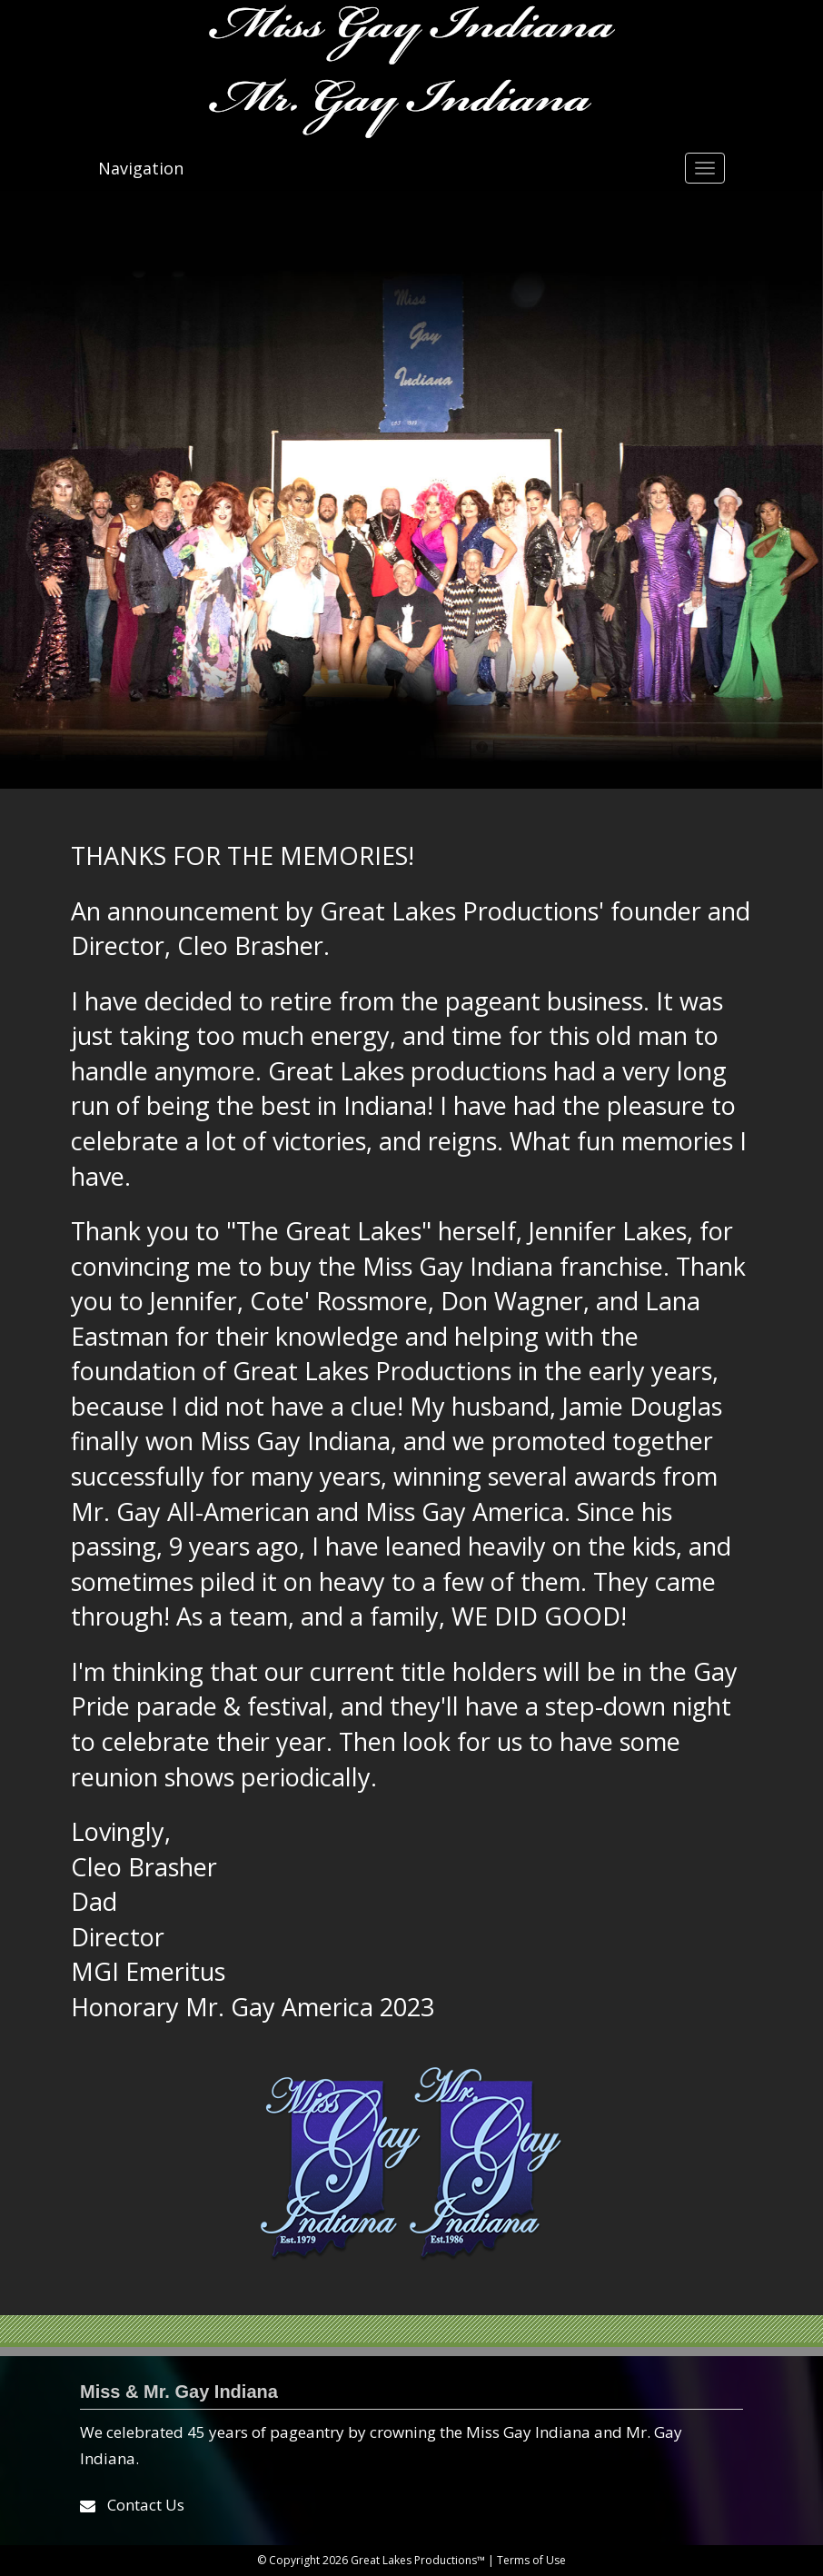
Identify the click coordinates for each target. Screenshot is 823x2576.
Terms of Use (531, 2560)
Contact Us (145, 2504)
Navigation (140, 168)
